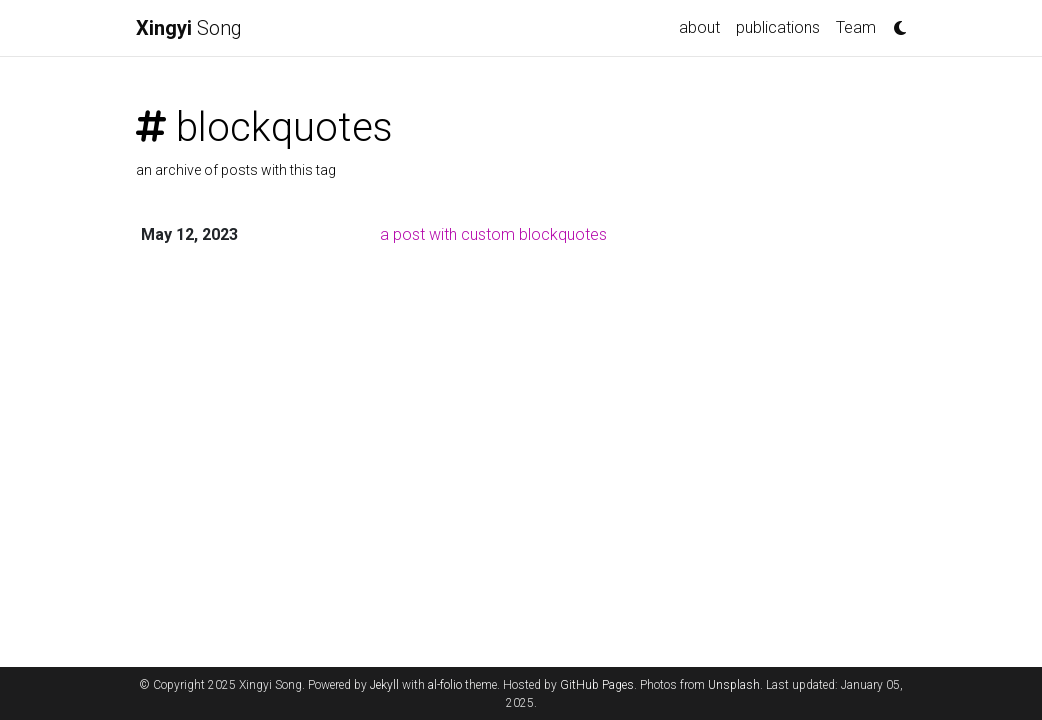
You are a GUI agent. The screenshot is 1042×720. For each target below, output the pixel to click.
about (699, 27)
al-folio (445, 685)
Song (189, 28)
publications (778, 27)
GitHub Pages (597, 685)
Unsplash (734, 685)
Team (856, 27)
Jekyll (384, 685)
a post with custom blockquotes (493, 234)
